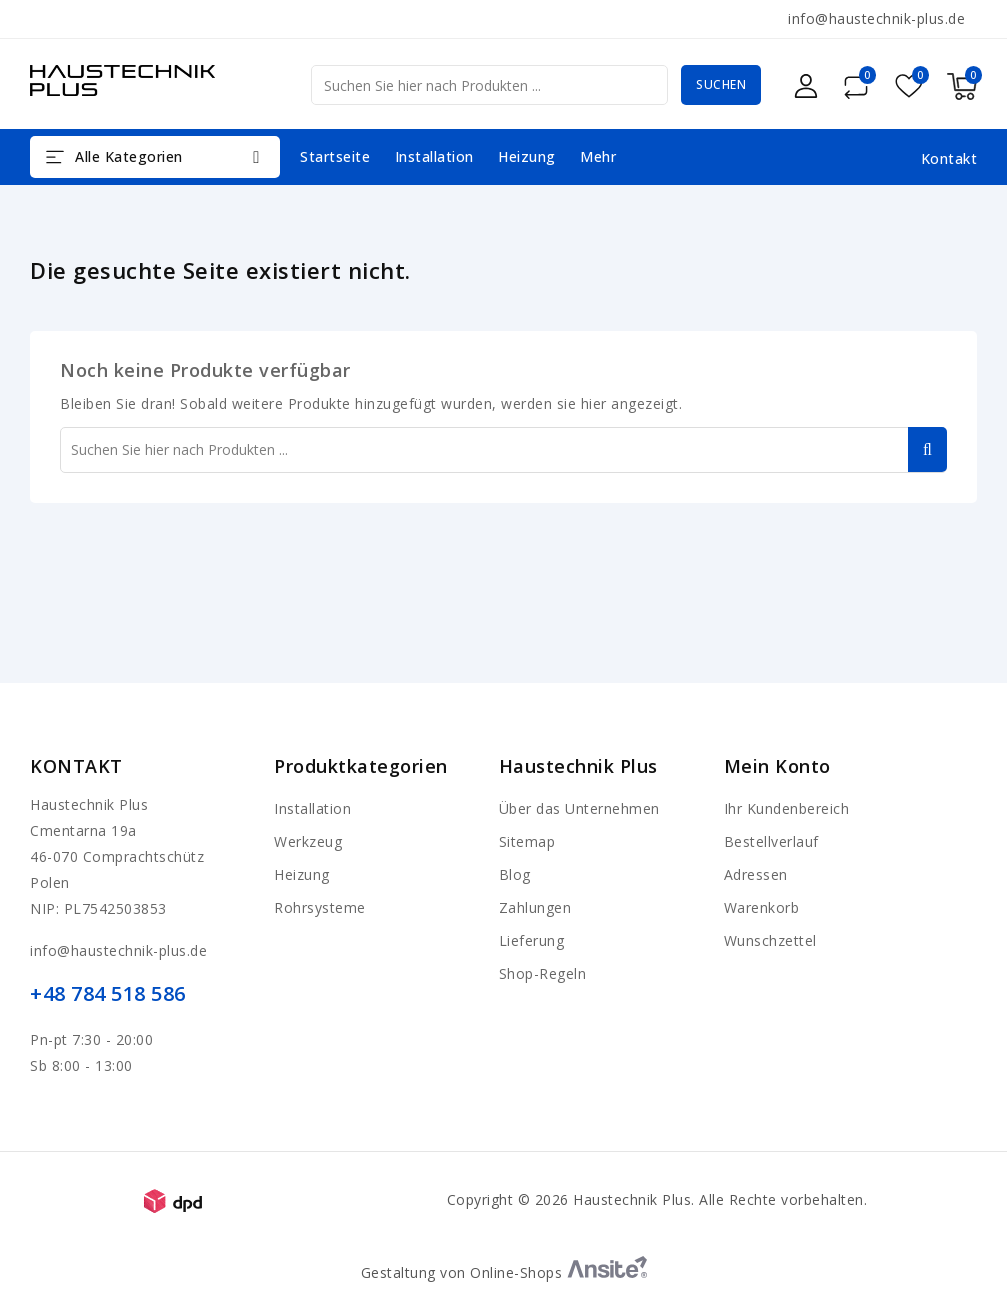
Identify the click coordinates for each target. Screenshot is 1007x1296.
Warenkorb (762, 907)
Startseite (335, 156)
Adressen (756, 874)
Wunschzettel (770, 940)
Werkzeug (308, 841)
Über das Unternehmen (579, 808)
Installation (434, 156)
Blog (515, 874)
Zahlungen (535, 907)
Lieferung (532, 940)
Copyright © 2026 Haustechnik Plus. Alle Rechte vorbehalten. (657, 1199)
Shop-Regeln (543, 973)
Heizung (527, 156)
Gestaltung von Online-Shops (504, 1272)
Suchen (721, 84)
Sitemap (527, 841)
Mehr (598, 156)
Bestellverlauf (771, 841)
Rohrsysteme (320, 907)
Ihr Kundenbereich (787, 808)
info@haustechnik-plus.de (876, 18)
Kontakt (76, 766)
